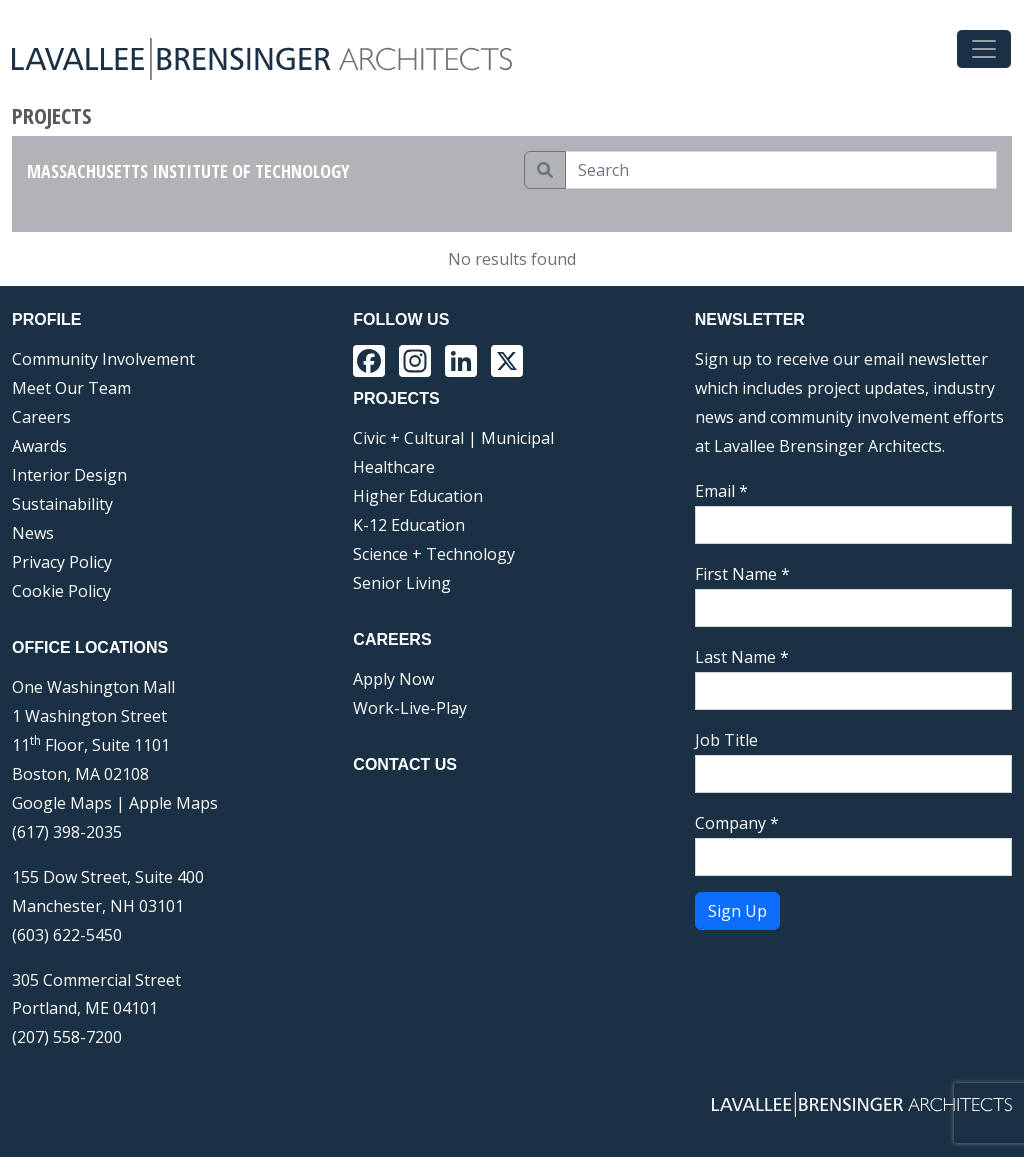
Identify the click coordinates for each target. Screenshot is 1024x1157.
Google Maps (62, 803)
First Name (742, 574)
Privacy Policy (62, 562)
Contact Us (405, 764)
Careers (41, 417)
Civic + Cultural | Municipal (453, 438)
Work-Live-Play (410, 708)
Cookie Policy (61, 591)
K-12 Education (409, 525)
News (33, 533)
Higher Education (418, 496)
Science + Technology (434, 554)
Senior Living (402, 583)
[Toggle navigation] (984, 49)
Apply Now (393, 679)
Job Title (726, 740)
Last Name (742, 657)
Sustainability (62, 504)
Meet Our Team (71, 388)
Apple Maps (173, 803)
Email (721, 491)
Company (737, 823)
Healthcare (394, 467)
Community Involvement (103, 359)
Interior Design (69, 475)
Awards (39, 446)
